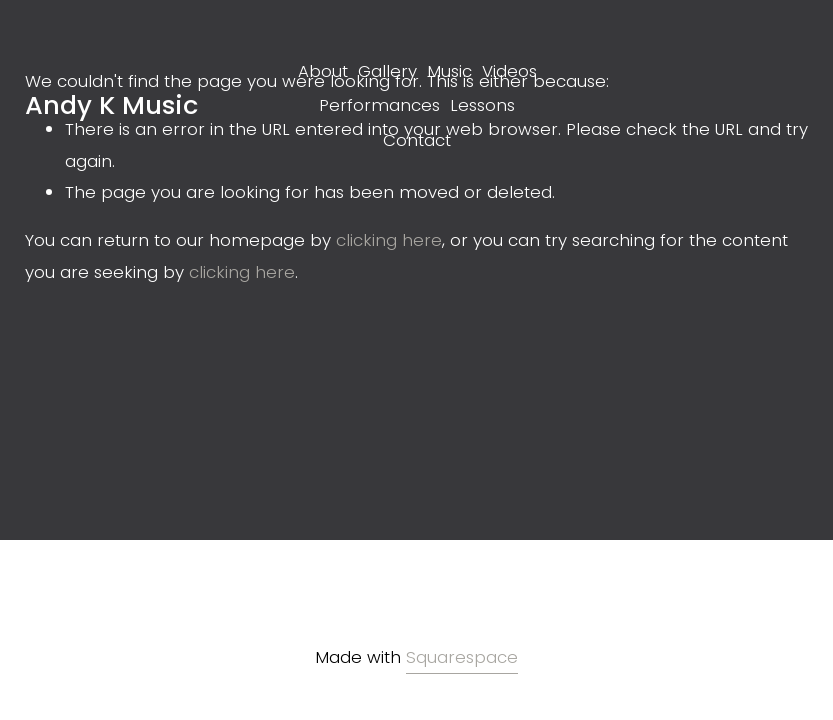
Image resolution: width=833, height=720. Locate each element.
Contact (417, 140)
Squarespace (462, 657)
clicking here (389, 240)
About (323, 71)
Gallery (387, 71)
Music (449, 71)
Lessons (482, 105)
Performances (379, 105)
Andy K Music (111, 105)
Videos (509, 71)
